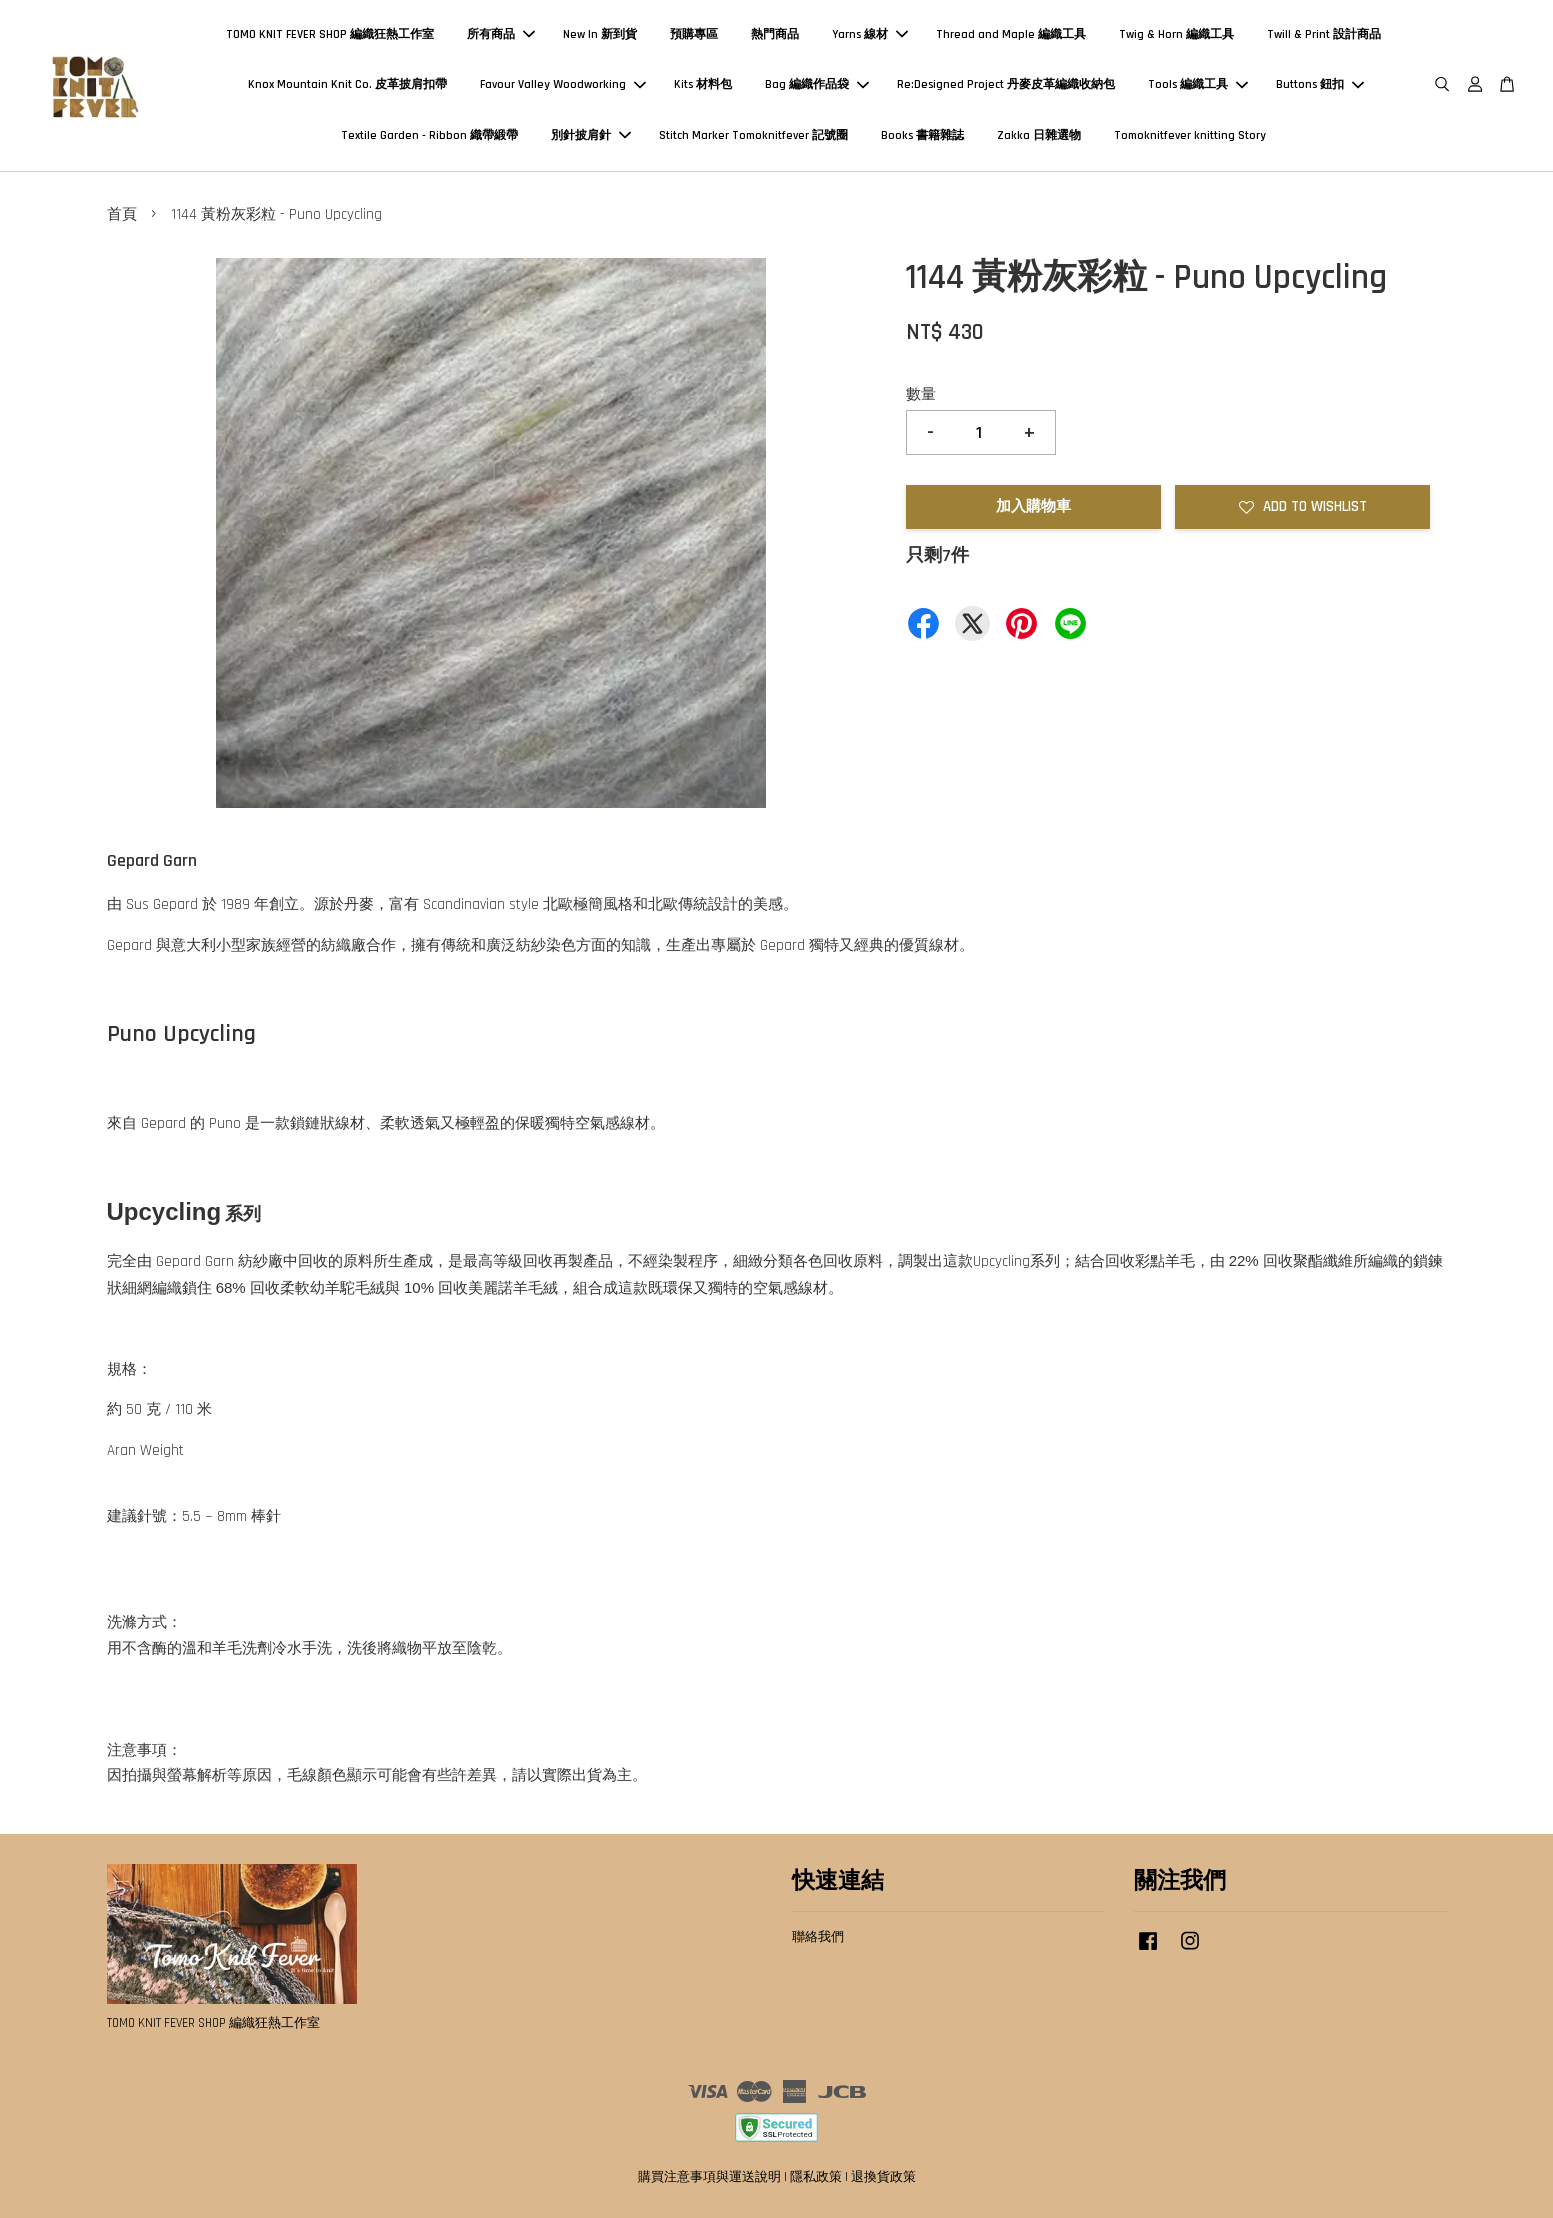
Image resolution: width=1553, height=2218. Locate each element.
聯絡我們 (818, 1937)
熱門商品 (775, 34)
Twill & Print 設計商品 (1324, 34)
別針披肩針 (591, 135)
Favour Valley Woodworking (563, 84)
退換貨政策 (883, 2177)
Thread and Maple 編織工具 (1011, 34)
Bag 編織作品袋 (817, 84)
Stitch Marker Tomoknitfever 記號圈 (753, 135)
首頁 (122, 214)
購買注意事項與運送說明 (709, 2177)
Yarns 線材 (870, 34)
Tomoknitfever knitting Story (1190, 135)
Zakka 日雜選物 (1039, 135)
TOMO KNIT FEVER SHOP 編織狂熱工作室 (330, 34)
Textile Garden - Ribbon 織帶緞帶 (429, 135)
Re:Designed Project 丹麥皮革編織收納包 (1006, 84)
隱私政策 (816, 2177)
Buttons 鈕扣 (1320, 84)
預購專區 (694, 34)
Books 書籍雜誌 (922, 135)
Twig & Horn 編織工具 (1176, 34)
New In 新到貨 (600, 34)
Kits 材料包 (703, 84)
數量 (921, 394)
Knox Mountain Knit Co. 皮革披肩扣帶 (347, 84)
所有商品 (501, 34)
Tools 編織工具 (1198, 84)
